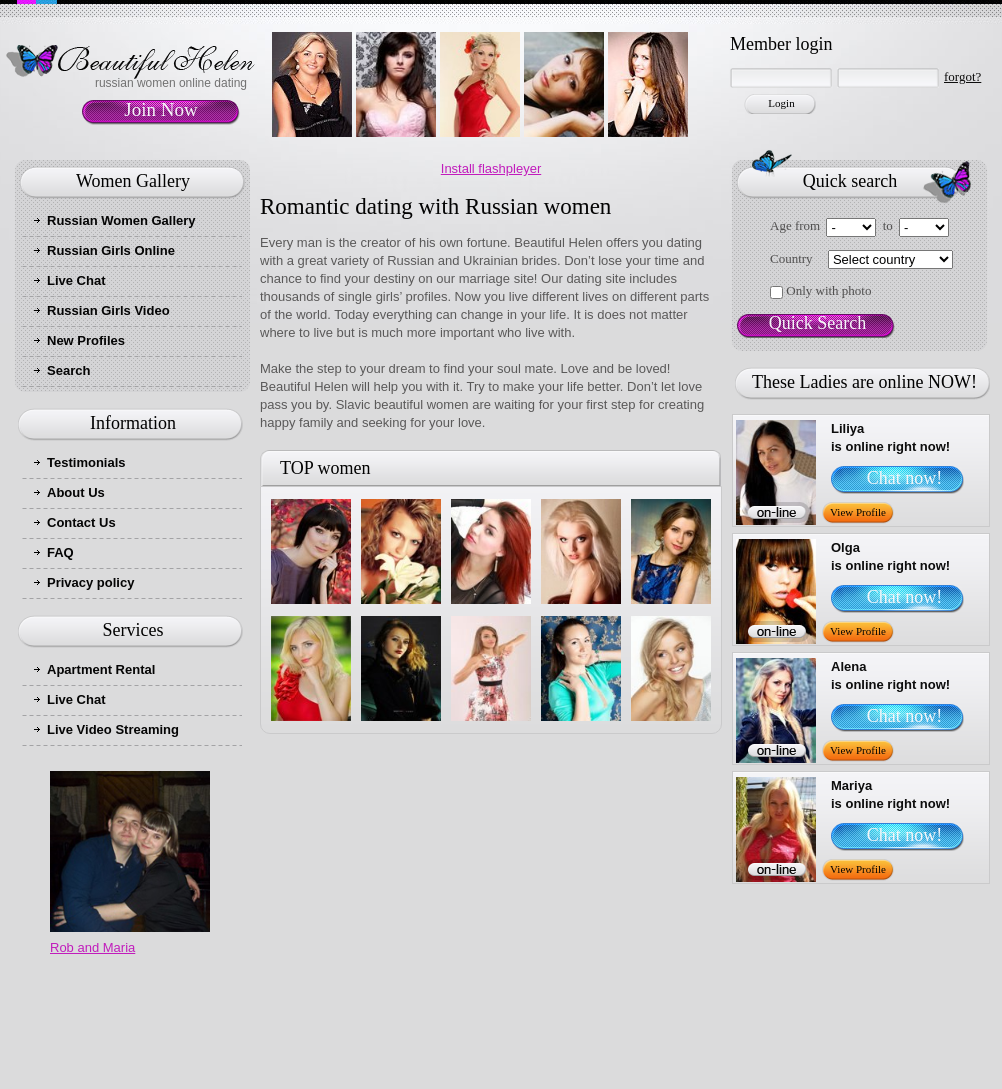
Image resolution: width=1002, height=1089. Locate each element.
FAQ (60, 552)
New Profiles (86, 340)
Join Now (160, 109)
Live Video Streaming (113, 729)
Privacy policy (90, 582)
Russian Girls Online (111, 250)
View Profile (858, 512)
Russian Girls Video (108, 310)
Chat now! (905, 478)
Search (68, 370)
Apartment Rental (101, 669)
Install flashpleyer (491, 168)
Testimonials (86, 462)
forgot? (962, 76)
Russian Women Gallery (121, 220)
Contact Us (81, 522)
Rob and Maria (92, 947)
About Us (76, 492)
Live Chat (76, 280)
